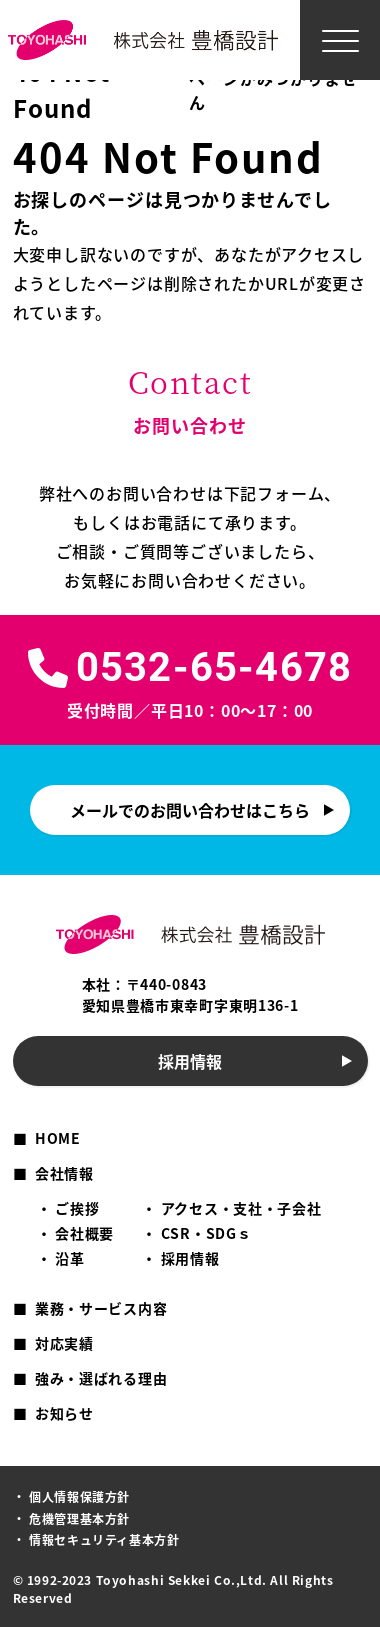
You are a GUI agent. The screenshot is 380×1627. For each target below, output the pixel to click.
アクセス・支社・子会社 (241, 1208)
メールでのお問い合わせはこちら (190, 810)
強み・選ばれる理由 (101, 1378)
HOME (58, 1138)
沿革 (69, 1258)
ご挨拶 (77, 1208)
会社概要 (84, 1233)
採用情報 (190, 1061)
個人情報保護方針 (79, 1496)
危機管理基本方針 (79, 1518)
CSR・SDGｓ (206, 1233)
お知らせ (64, 1413)
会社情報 (64, 1173)
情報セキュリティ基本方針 (104, 1539)
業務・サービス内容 (101, 1308)
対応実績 (64, 1343)
